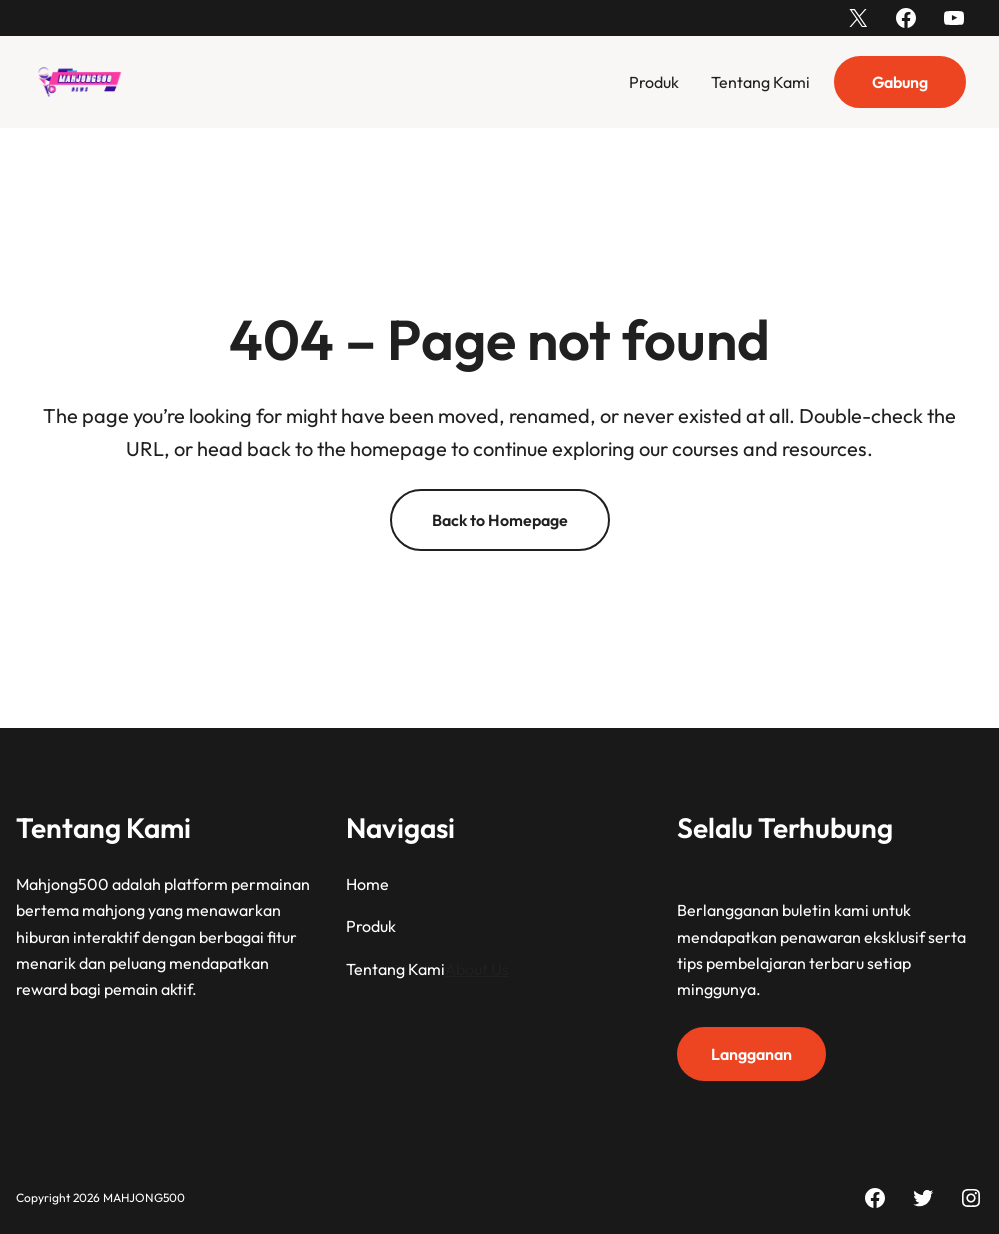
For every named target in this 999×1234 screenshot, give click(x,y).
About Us (477, 968)
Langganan (751, 1054)
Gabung (900, 82)
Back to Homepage (500, 520)
